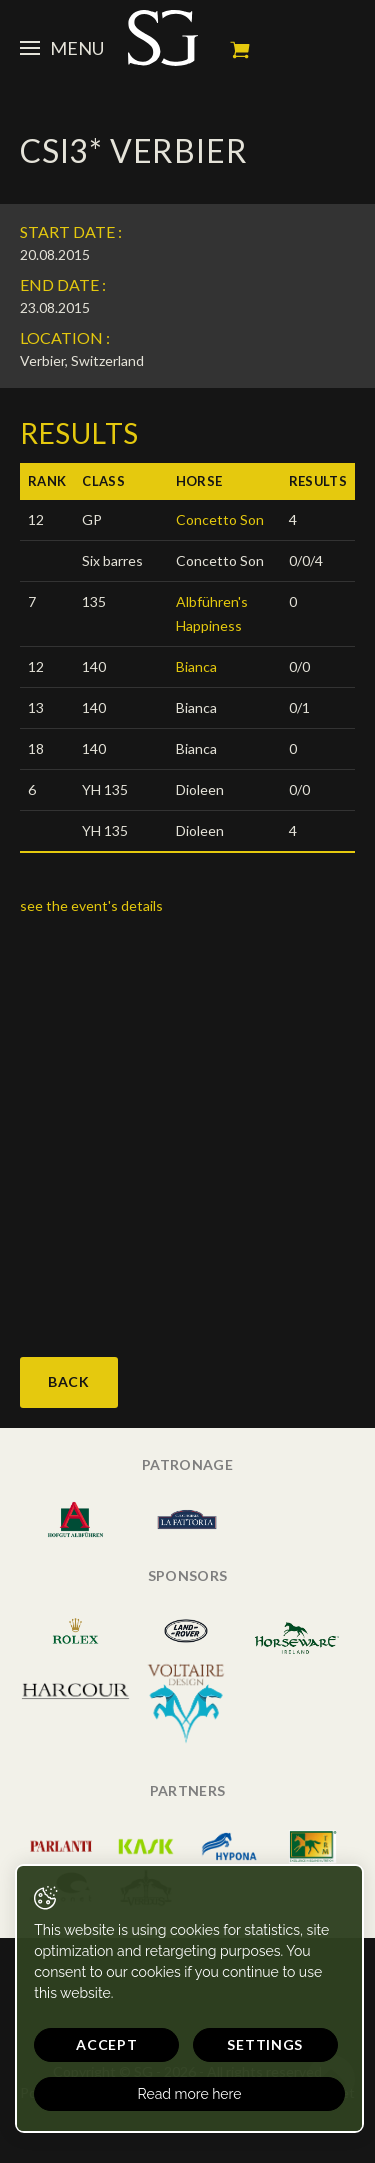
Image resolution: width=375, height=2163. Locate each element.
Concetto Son (220, 519)
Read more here (190, 2094)
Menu (62, 48)
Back (69, 1381)
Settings (265, 2044)
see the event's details (91, 905)
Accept (106, 2044)
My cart (240, 50)
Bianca (196, 666)
